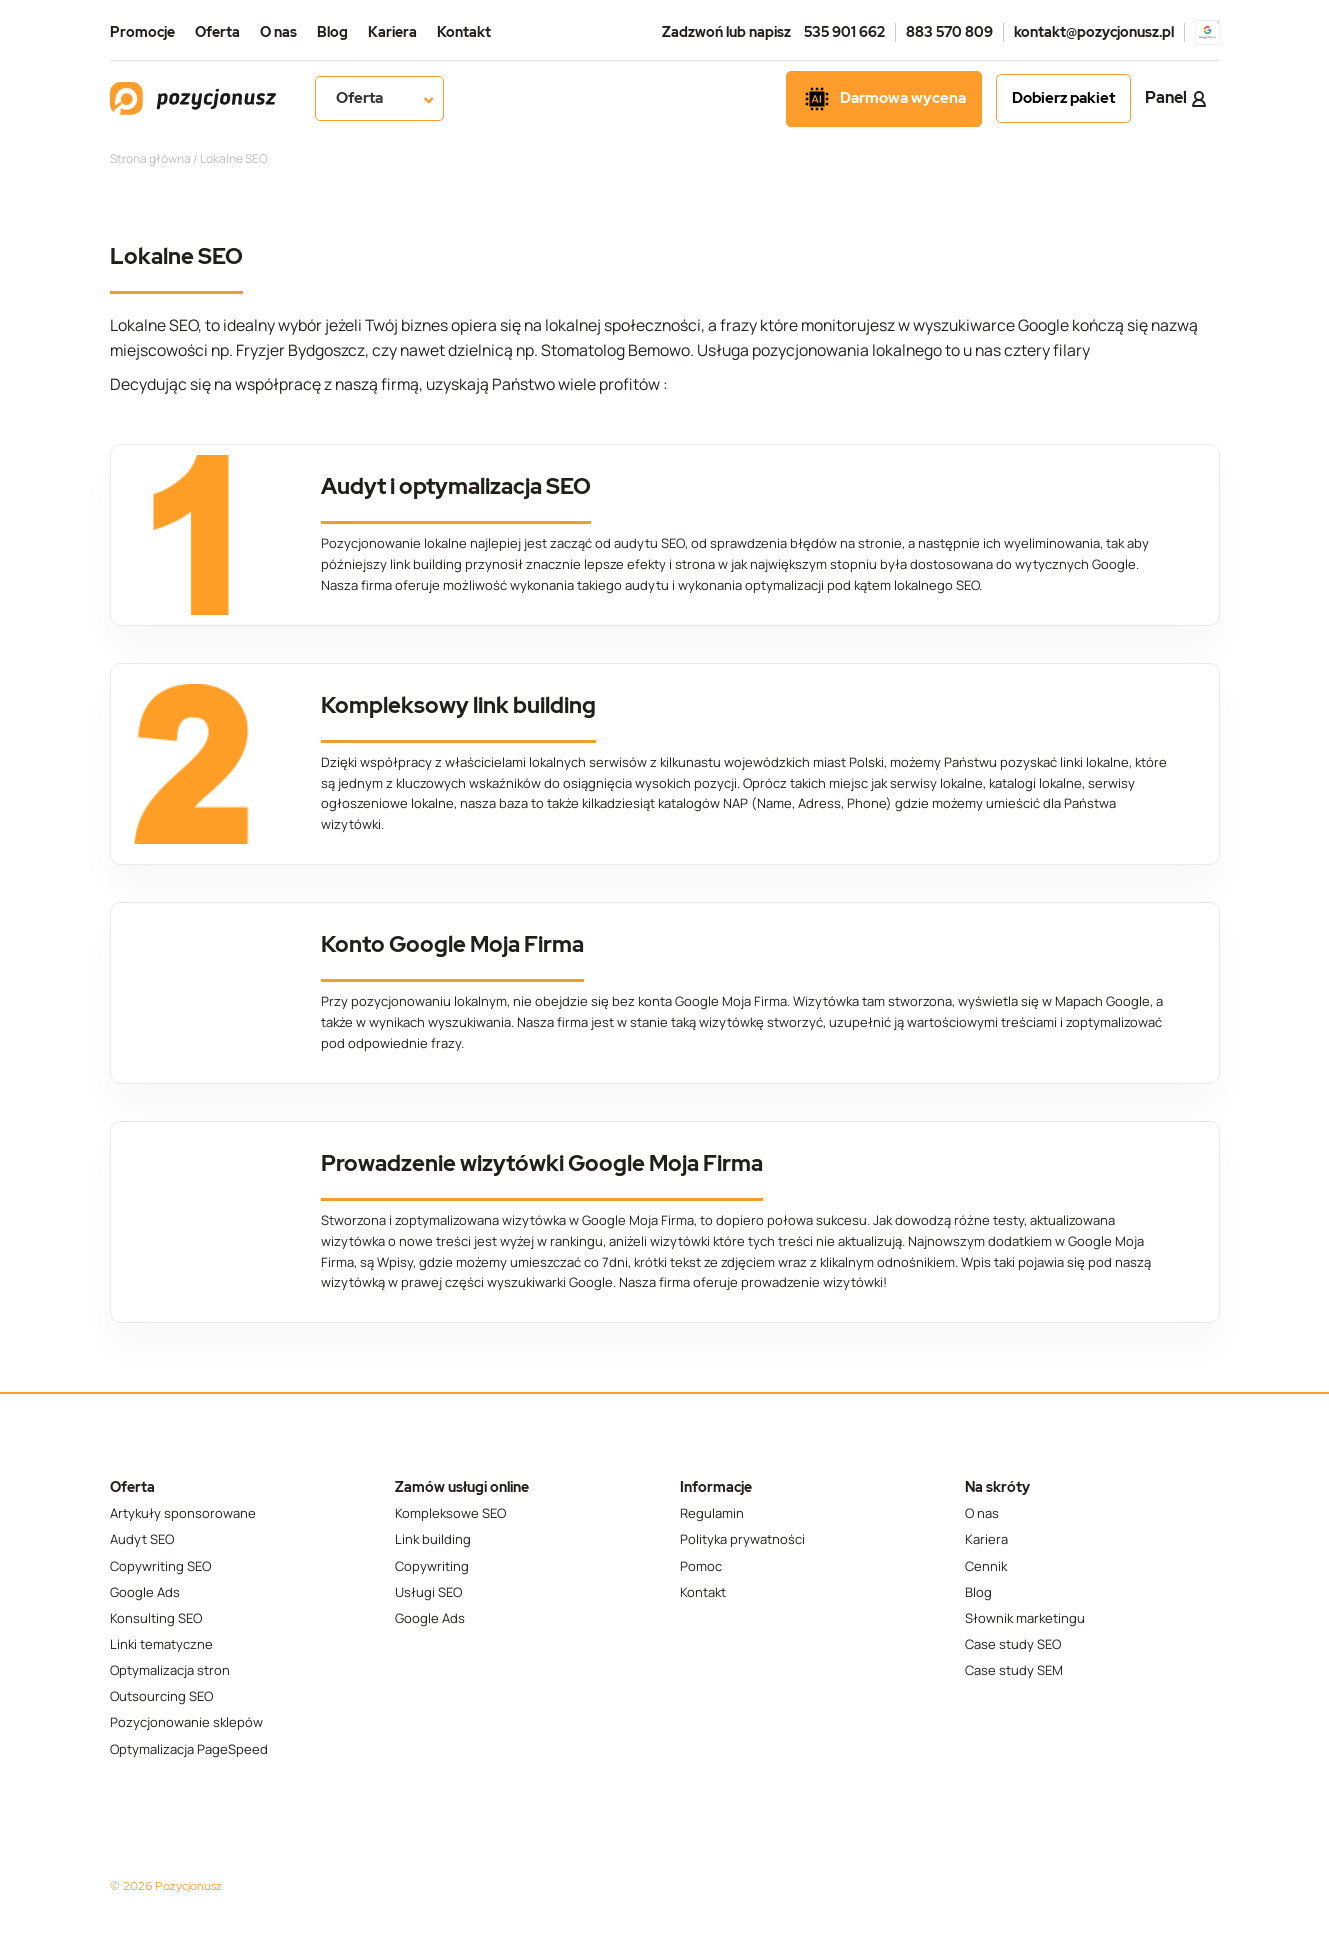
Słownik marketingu (1025, 1618)
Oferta (217, 32)
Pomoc (701, 1566)
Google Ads (145, 1592)
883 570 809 (949, 32)
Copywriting (432, 1566)
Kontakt (464, 32)
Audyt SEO (142, 1539)
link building (426, 564)
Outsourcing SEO (161, 1696)
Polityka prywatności (742, 1539)
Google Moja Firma (731, 1001)
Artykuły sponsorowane (183, 1513)
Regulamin (712, 1513)
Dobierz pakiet (1063, 98)
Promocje (142, 32)
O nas (278, 32)
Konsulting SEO (156, 1618)
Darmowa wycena (884, 99)
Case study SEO (1013, 1644)
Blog (332, 32)
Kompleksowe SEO (450, 1513)
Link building (433, 1539)
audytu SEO (649, 543)
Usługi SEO (428, 1592)
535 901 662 (844, 32)
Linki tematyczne (161, 1644)
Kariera (392, 32)
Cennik (986, 1566)
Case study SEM (1014, 1670)
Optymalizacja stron (170, 1670)
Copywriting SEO (160, 1566)
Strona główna (150, 158)
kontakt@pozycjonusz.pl (1094, 32)
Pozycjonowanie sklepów (186, 1722)
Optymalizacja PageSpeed (189, 1749)
